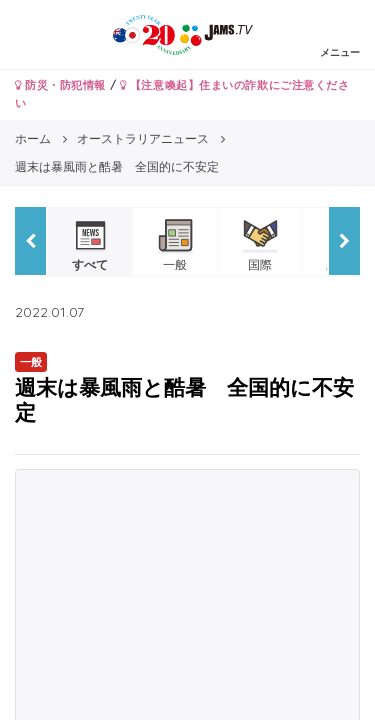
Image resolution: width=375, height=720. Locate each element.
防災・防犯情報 (60, 85)
